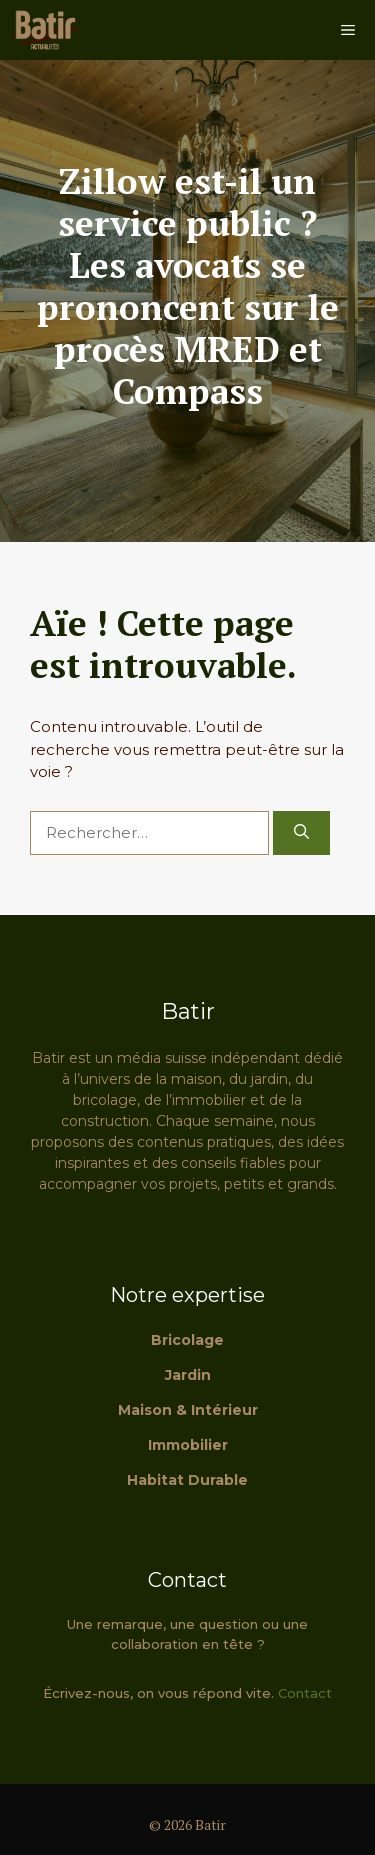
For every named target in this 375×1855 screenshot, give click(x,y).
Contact (305, 1693)
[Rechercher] (301, 833)
